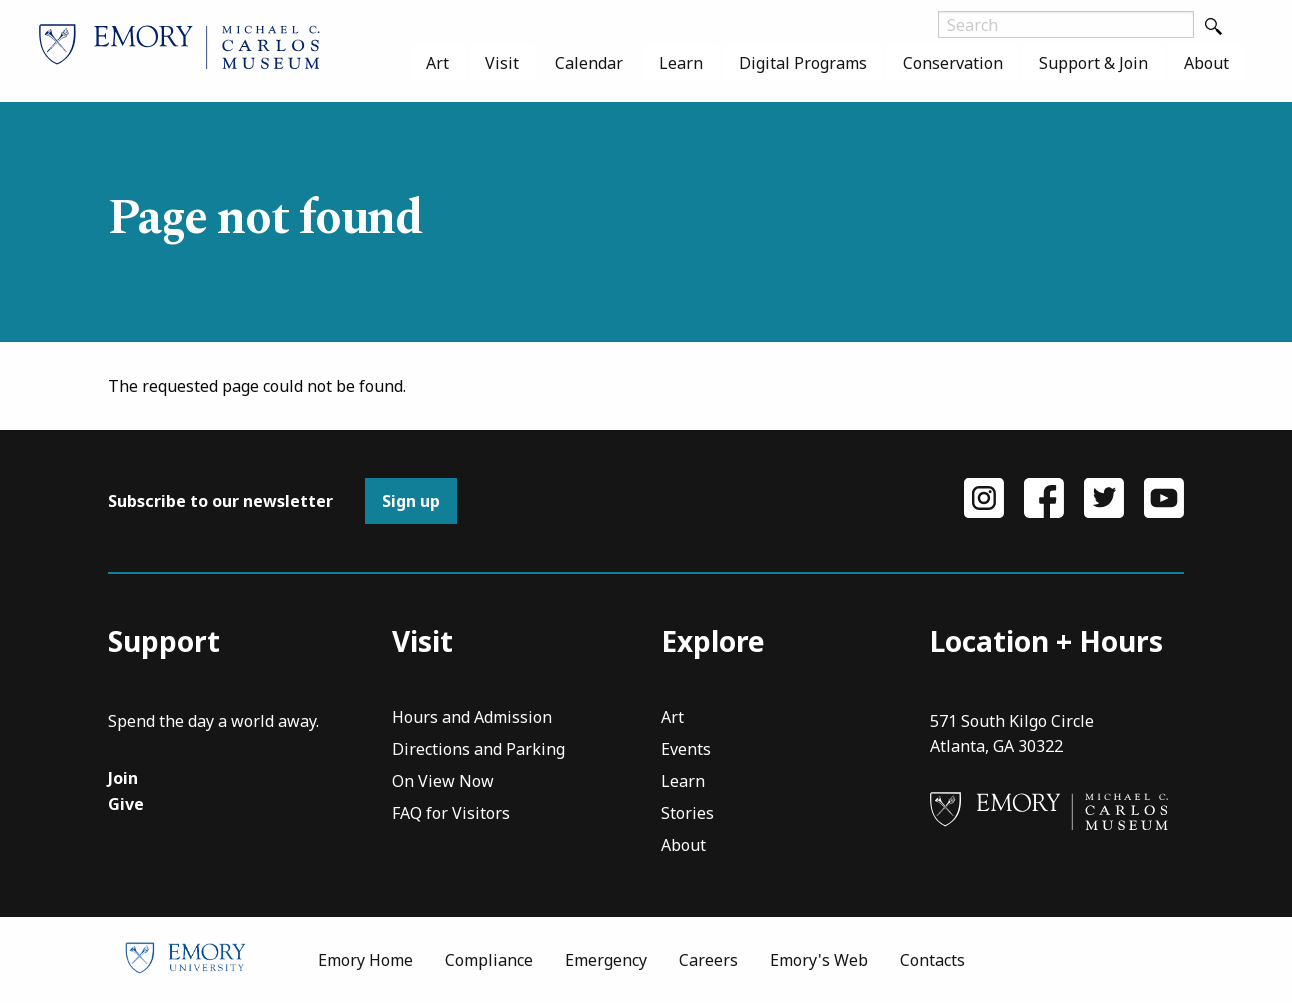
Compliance (489, 960)
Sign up (411, 501)
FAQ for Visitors (451, 814)
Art (437, 63)
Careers (708, 960)
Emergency (606, 960)
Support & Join (1093, 63)
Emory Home (365, 960)
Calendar (589, 63)
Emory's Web (819, 960)
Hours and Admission (472, 718)
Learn (681, 63)
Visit (502, 63)
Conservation (953, 63)
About (1206, 63)
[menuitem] (437, 63)
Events (686, 750)
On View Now (443, 782)
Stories (687, 814)
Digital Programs (803, 63)
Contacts (932, 960)
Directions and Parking (478, 750)
